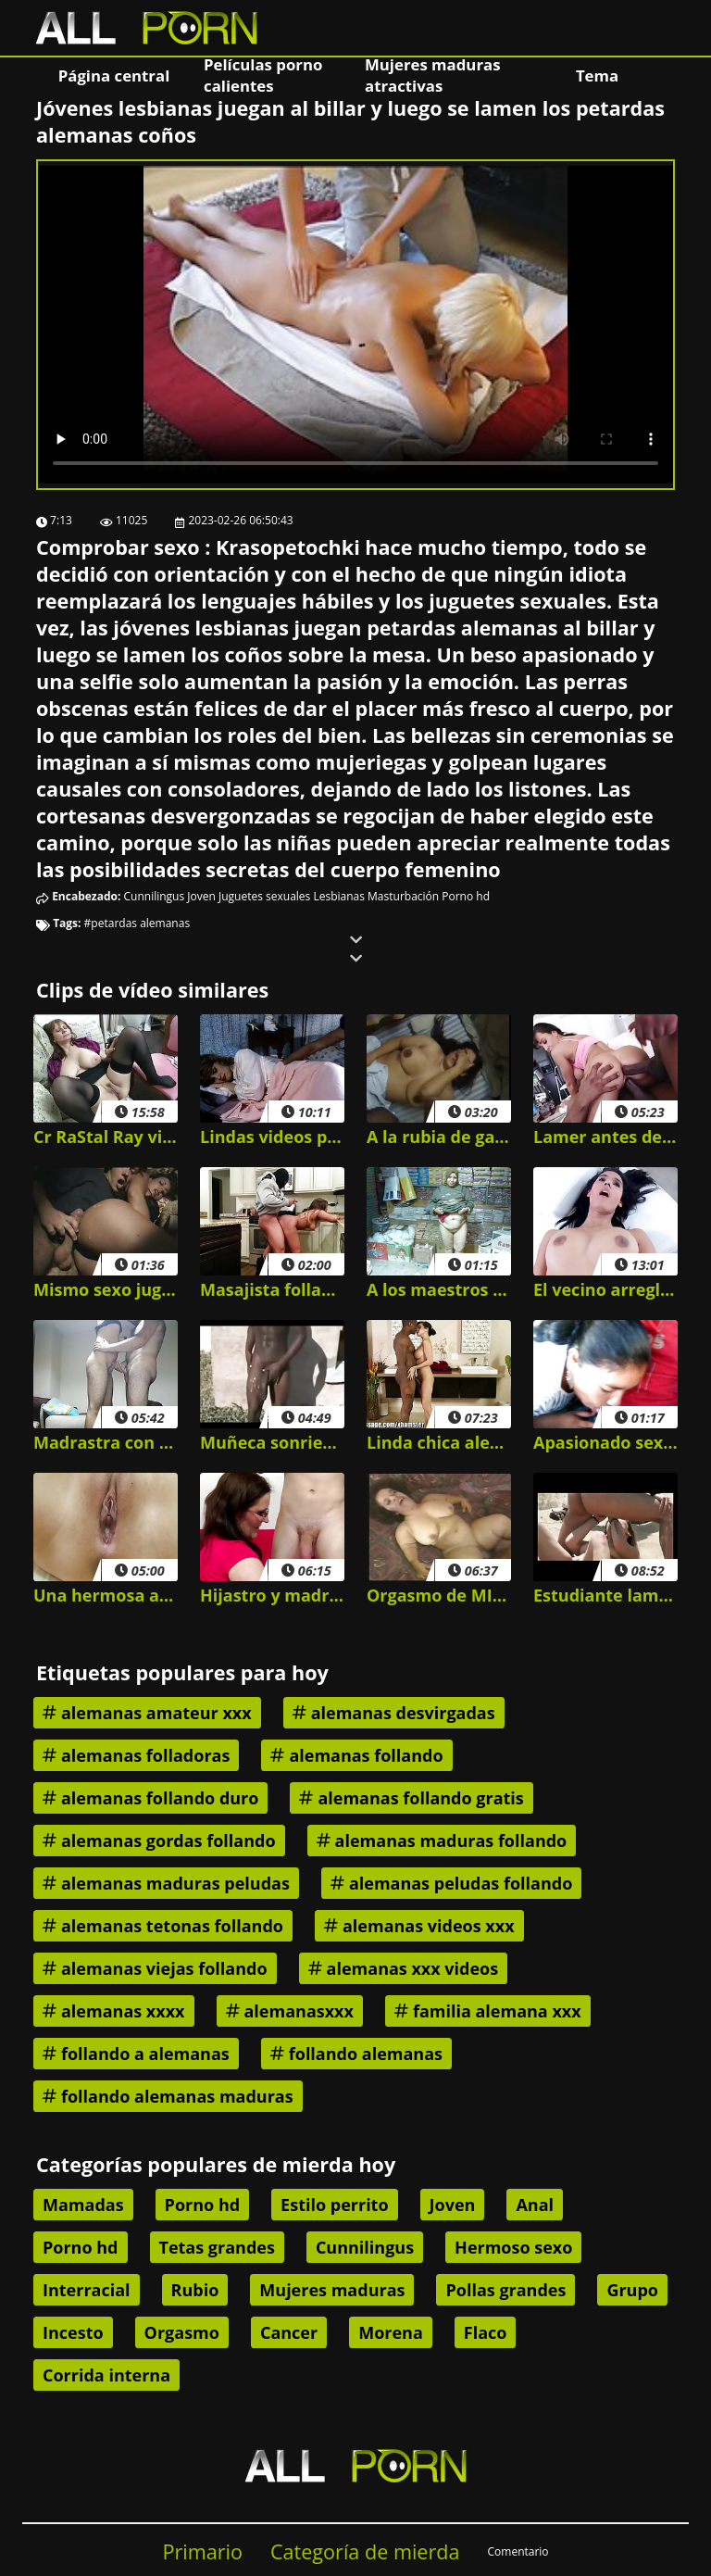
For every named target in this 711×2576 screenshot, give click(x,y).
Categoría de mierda (365, 2551)
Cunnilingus (154, 896)
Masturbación (403, 896)
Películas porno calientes (263, 75)
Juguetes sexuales (264, 896)
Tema (597, 75)
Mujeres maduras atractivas (432, 75)
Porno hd (466, 896)
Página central (114, 75)
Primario (202, 2551)
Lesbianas (339, 896)
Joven (201, 896)
